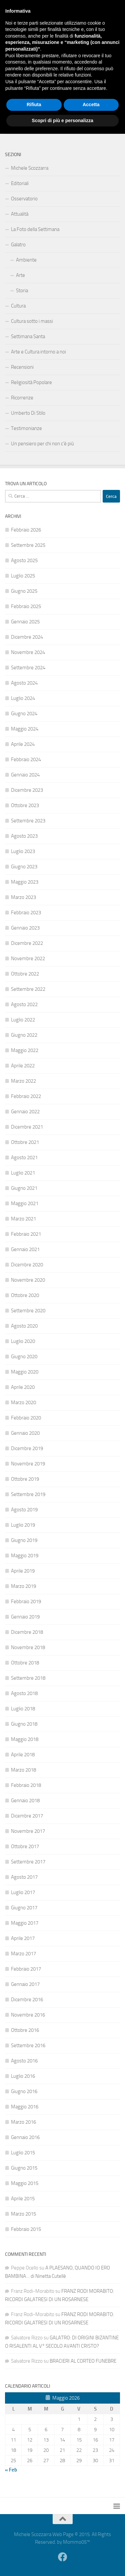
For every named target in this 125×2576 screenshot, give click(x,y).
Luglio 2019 (23, 1525)
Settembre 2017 (28, 1862)
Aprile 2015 (23, 2199)
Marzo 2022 (23, 1081)
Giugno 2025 (24, 591)
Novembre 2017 (28, 1831)
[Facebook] (116, 49)
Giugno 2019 (24, 1540)
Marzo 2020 (23, 1402)
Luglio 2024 (23, 698)
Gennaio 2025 (25, 622)
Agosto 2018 (24, 1693)
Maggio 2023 (24, 882)
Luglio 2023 (23, 851)
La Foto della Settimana (35, 229)
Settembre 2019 (28, 1494)
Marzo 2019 (23, 1586)
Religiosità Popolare (31, 382)
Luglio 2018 (23, 1709)
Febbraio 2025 (26, 606)
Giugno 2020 (24, 1357)
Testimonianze (26, 428)
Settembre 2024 (28, 668)
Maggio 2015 (24, 2183)
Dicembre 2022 (27, 943)
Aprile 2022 (23, 1066)
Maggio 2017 (24, 1923)
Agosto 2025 (24, 560)
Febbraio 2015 (26, 2229)
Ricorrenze (22, 398)
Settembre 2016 (28, 2045)
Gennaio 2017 (25, 1984)
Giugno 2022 (24, 1035)
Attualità (19, 214)
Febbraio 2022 (26, 1096)
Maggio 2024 (24, 729)
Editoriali (20, 183)
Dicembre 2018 (27, 1632)
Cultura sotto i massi (32, 321)
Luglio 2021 (23, 1173)
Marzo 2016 (23, 2122)
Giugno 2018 (24, 1724)
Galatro (18, 245)
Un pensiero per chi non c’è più (42, 444)
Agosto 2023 (24, 836)
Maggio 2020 (24, 1372)
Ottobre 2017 (25, 1846)
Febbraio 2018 (26, 1785)
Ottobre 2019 (25, 1479)
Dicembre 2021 (27, 1127)
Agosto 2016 (24, 2061)
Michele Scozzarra (29, 168)
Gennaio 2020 (25, 1433)
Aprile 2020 (23, 1387)
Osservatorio (24, 199)
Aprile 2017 (23, 1938)
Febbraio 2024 (26, 759)
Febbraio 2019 (26, 1602)
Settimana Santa (28, 336)
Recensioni (22, 367)
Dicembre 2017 (27, 1816)
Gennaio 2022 (25, 1112)
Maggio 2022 (24, 1050)
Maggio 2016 (24, 2107)
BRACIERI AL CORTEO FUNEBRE (83, 2361)
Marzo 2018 (23, 1770)
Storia (22, 291)
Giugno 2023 (24, 867)
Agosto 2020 (24, 1326)
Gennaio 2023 (25, 928)
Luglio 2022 (23, 1020)
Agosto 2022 (24, 1004)
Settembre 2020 (28, 1311)
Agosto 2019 (24, 1510)
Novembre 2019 (28, 1464)
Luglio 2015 (23, 2153)
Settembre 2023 (28, 821)
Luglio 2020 (23, 1341)
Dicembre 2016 (27, 2000)
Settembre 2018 (28, 1678)
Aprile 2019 (23, 1571)
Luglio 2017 (23, 1892)
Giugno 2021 (24, 1188)
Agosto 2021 (24, 1158)
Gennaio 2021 (25, 1249)
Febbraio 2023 (26, 913)
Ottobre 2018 (25, 1663)
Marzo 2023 (23, 897)
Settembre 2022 (28, 989)
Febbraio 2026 (26, 530)
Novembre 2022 (28, 959)
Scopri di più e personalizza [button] (62, 2562)
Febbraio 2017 (26, 1969)
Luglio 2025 (23, 576)
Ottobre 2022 (25, 974)
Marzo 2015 (23, 2214)
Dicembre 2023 (27, 790)
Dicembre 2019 (27, 1448)
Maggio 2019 (24, 1556)
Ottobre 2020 (25, 1295)
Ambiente (26, 260)
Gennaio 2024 (25, 775)
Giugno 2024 (24, 714)
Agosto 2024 (24, 683)
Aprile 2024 (23, 744)
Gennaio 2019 (25, 1617)
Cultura (18, 306)
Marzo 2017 (23, 1954)
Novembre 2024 (28, 652)
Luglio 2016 (23, 2076)
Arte (20, 275)
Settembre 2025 (28, 545)
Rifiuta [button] (34, 2546)
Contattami (22, 126)
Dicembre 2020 (27, 1265)
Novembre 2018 (28, 1647)
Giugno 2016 (24, 2091)
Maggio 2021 (24, 1203)
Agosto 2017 (24, 1877)
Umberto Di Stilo (28, 413)
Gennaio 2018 (25, 1801)
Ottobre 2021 (25, 1142)
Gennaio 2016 (25, 2137)
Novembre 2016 (28, 2015)
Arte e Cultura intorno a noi (38, 352)
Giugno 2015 (24, 2168)
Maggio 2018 (24, 1739)
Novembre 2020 (28, 1280)
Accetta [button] (91, 2546)
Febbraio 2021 (26, 1234)
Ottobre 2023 (25, 805)
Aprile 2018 (23, 1755)
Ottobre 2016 (25, 2030)
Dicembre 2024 (27, 637)
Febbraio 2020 (26, 1418)
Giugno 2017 (24, 1908)
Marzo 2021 (23, 1219)
